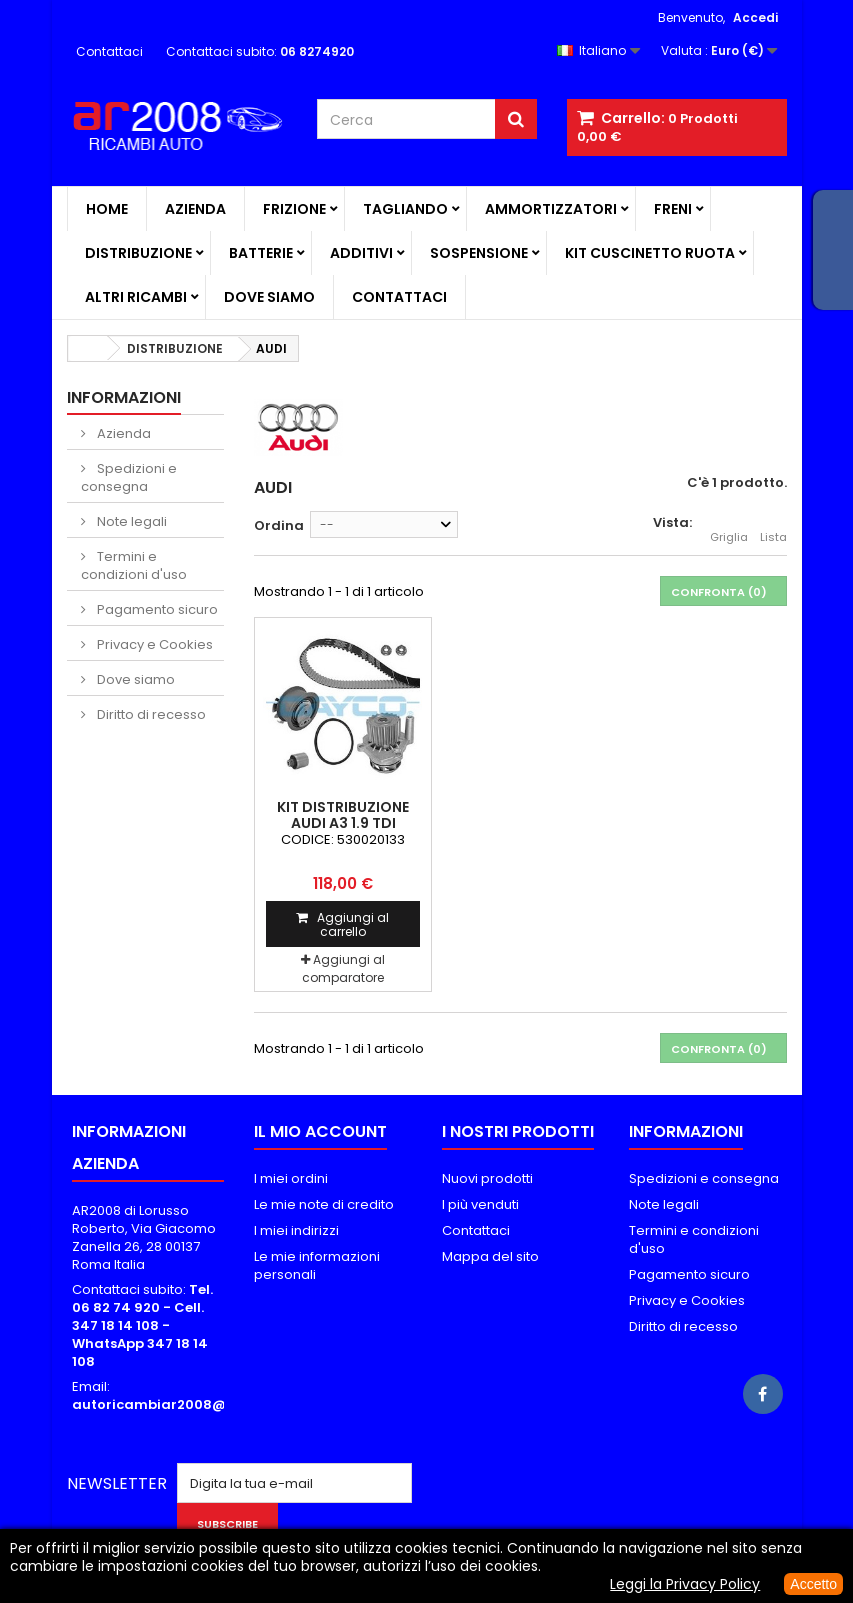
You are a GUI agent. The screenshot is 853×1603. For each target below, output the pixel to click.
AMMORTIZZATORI (551, 209)
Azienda (195, 209)
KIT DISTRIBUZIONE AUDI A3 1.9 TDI (343, 815)
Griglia (729, 526)
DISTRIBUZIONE (138, 253)
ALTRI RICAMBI (136, 297)
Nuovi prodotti (487, 1178)
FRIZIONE (294, 209)
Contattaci (109, 51)
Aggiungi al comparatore (343, 968)
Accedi (755, 17)
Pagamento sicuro (156, 609)
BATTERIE (261, 253)
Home (107, 209)
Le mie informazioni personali (317, 1265)
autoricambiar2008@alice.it (172, 1404)
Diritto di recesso (150, 714)
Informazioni (124, 397)
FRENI (673, 209)
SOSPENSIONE (479, 253)
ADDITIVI (361, 253)
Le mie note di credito (324, 1204)
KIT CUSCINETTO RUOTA (650, 253)
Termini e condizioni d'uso (134, 565)
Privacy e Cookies (153, 644)
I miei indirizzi (296, 1230)
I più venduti (480, 1204)
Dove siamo (269, 297)
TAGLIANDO (405, 209)
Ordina (279, 525)
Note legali (130, 521)
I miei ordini (291, 1178)
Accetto (813, 1584)
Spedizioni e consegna (129, 477)
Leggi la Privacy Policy (685, 1584)
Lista (773, 526)
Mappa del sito (490, 1256)
